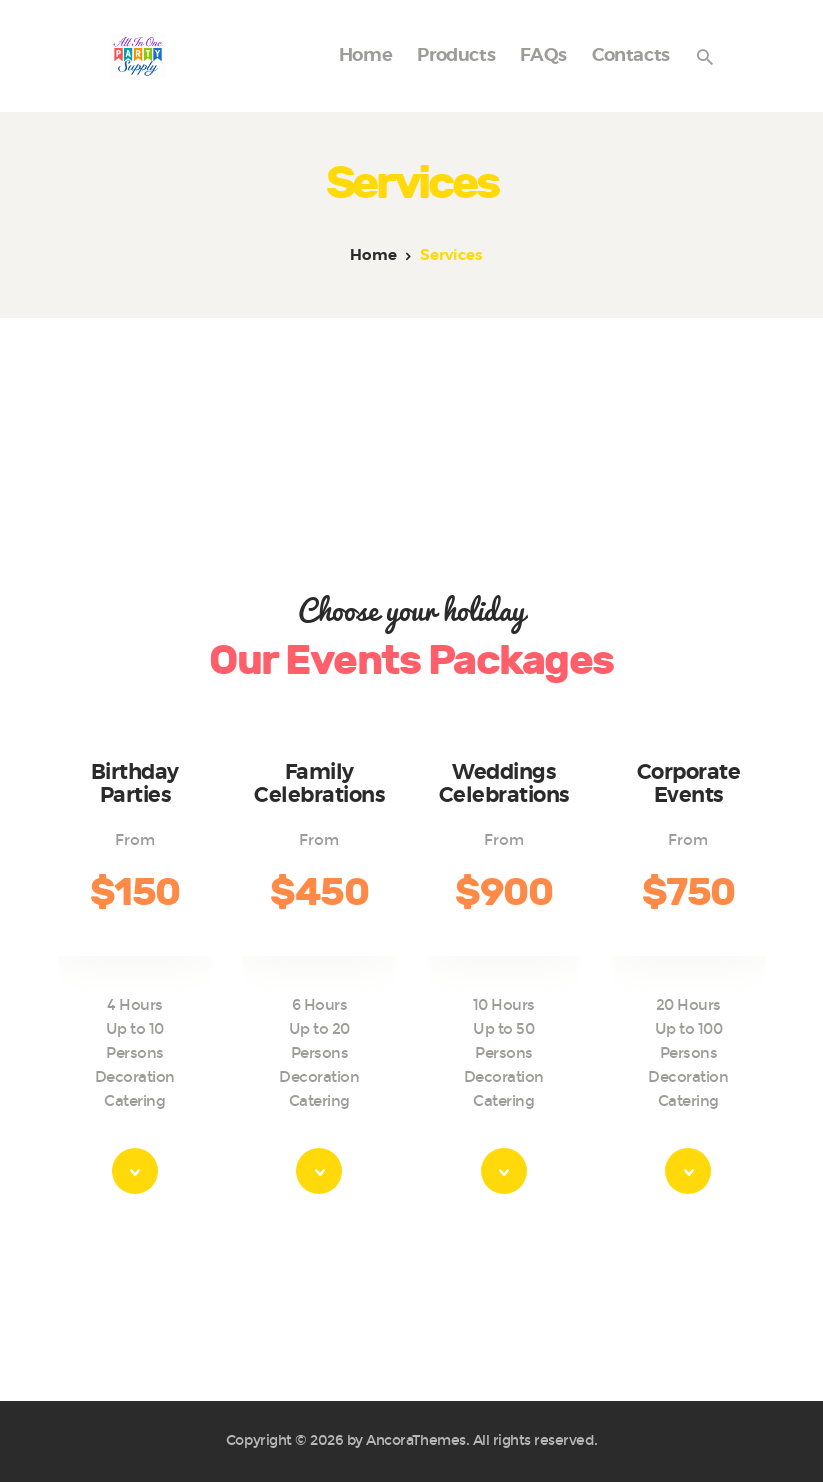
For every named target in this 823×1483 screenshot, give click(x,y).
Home (373, 255)
